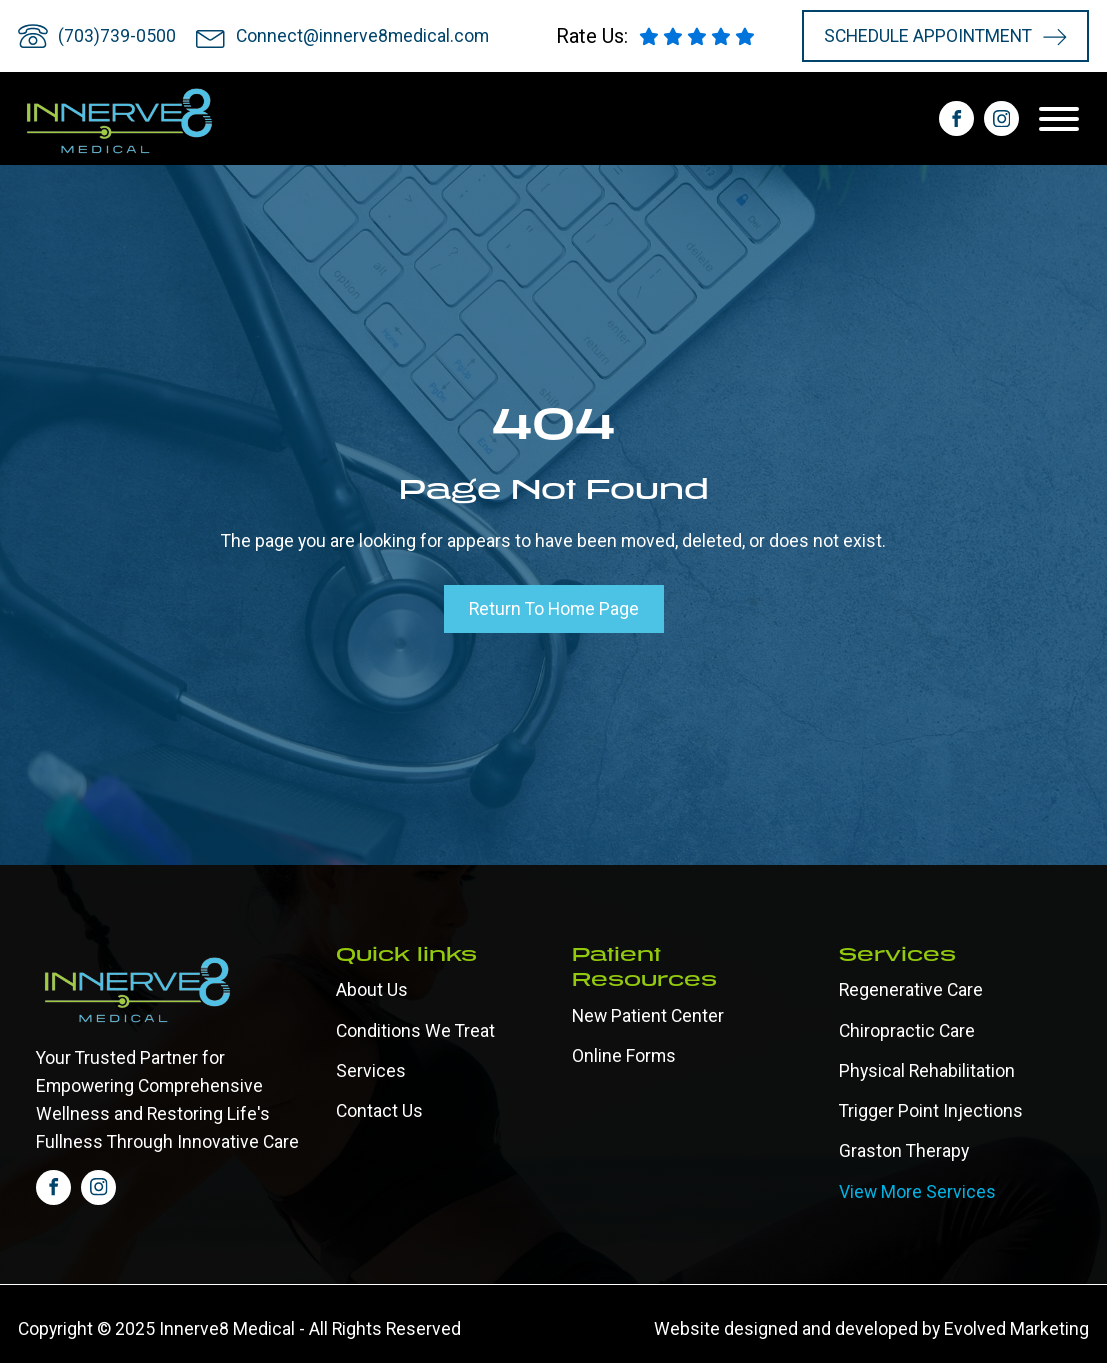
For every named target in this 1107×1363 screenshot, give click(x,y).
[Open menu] (1064, 119)
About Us (372, 990)
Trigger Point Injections (931, 1111)
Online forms (624, 1056)
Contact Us (379, 1111)
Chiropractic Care (907, 1031)
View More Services (917, 1192)
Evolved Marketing (1016, 1329)
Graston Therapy (904, 1151)
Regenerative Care (911, 990)
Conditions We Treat (415, 1031)
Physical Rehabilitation (927, 1071)
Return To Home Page (554, 609)
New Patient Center (648, 1016)
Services (371, 1071)
